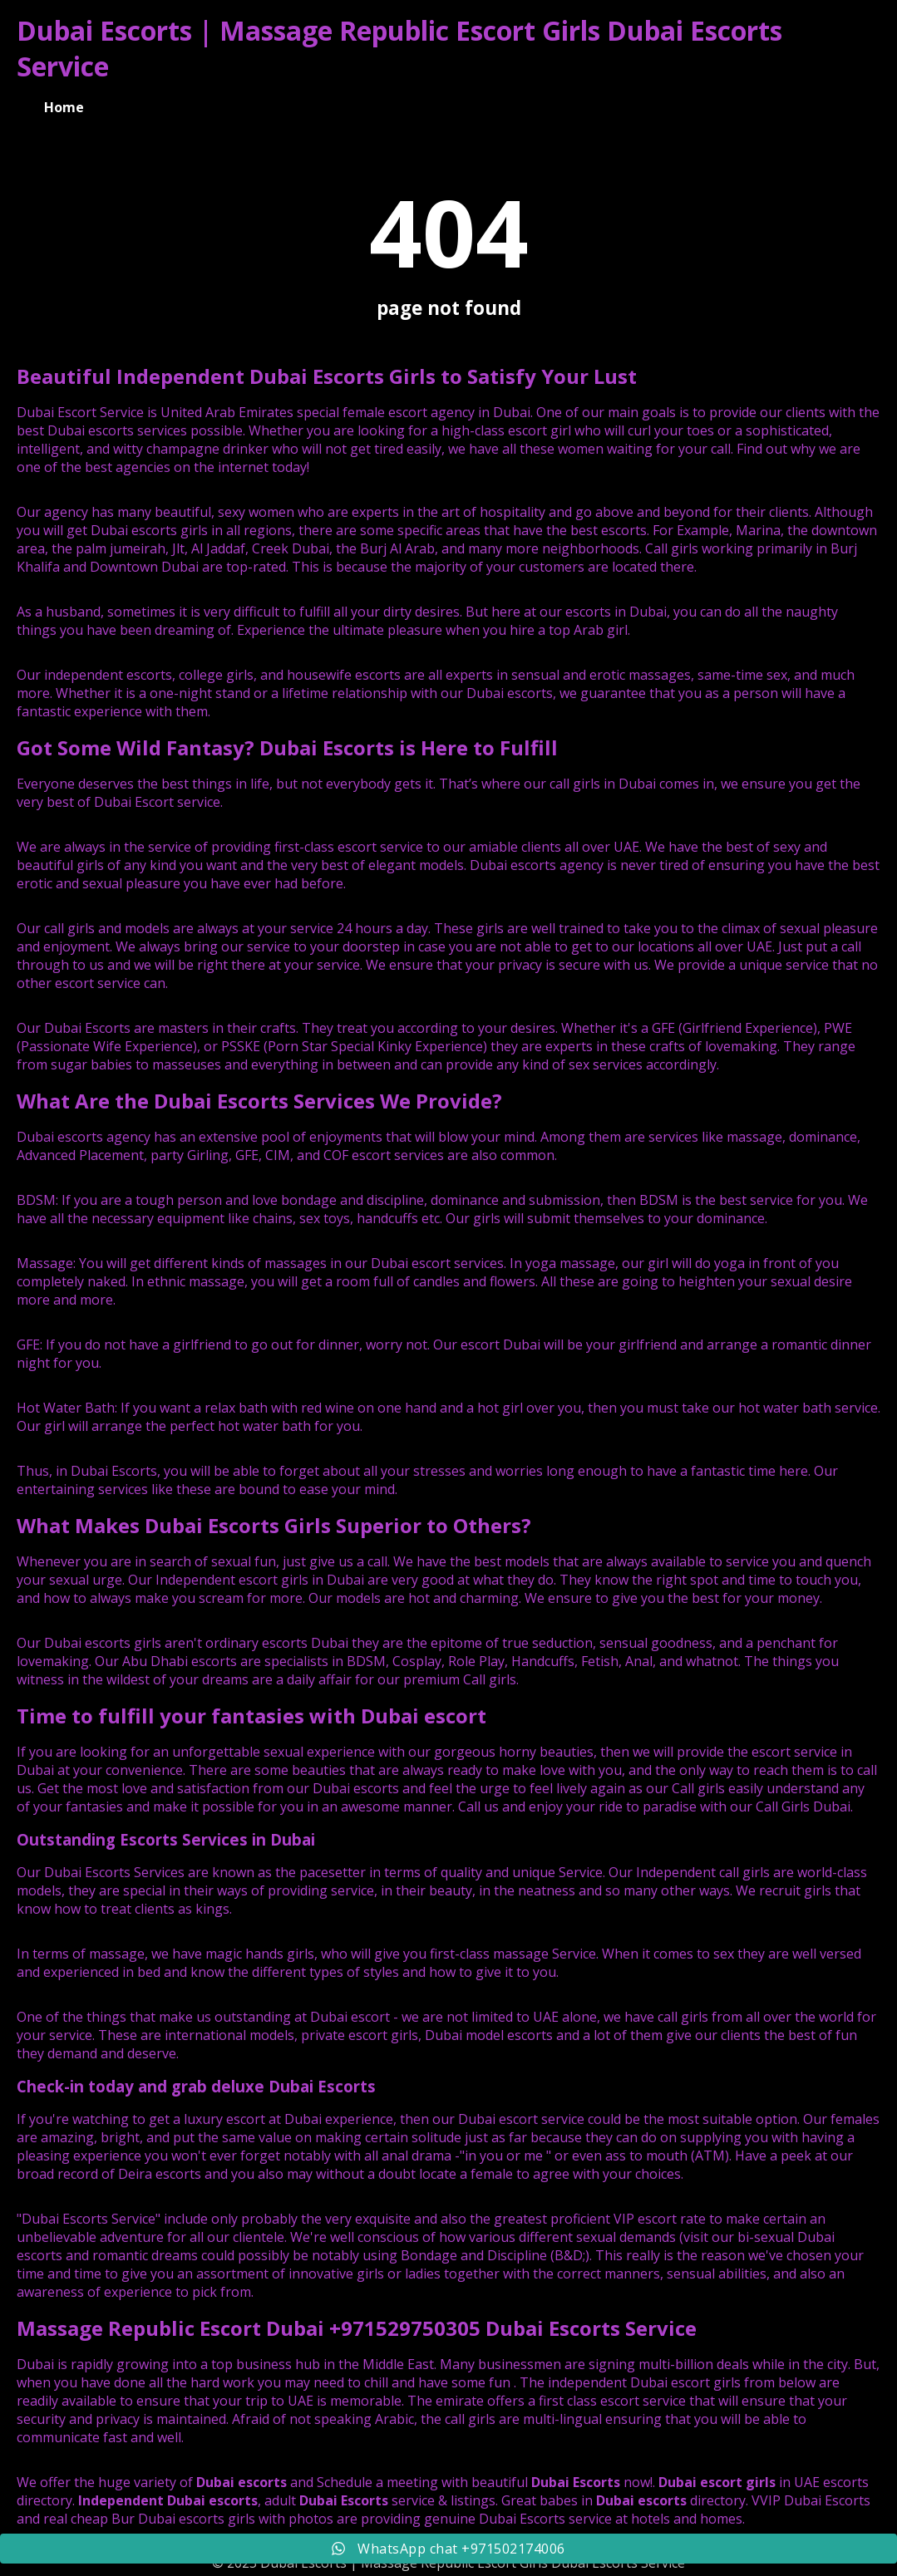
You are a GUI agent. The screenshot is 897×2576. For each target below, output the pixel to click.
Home (64, 107)
